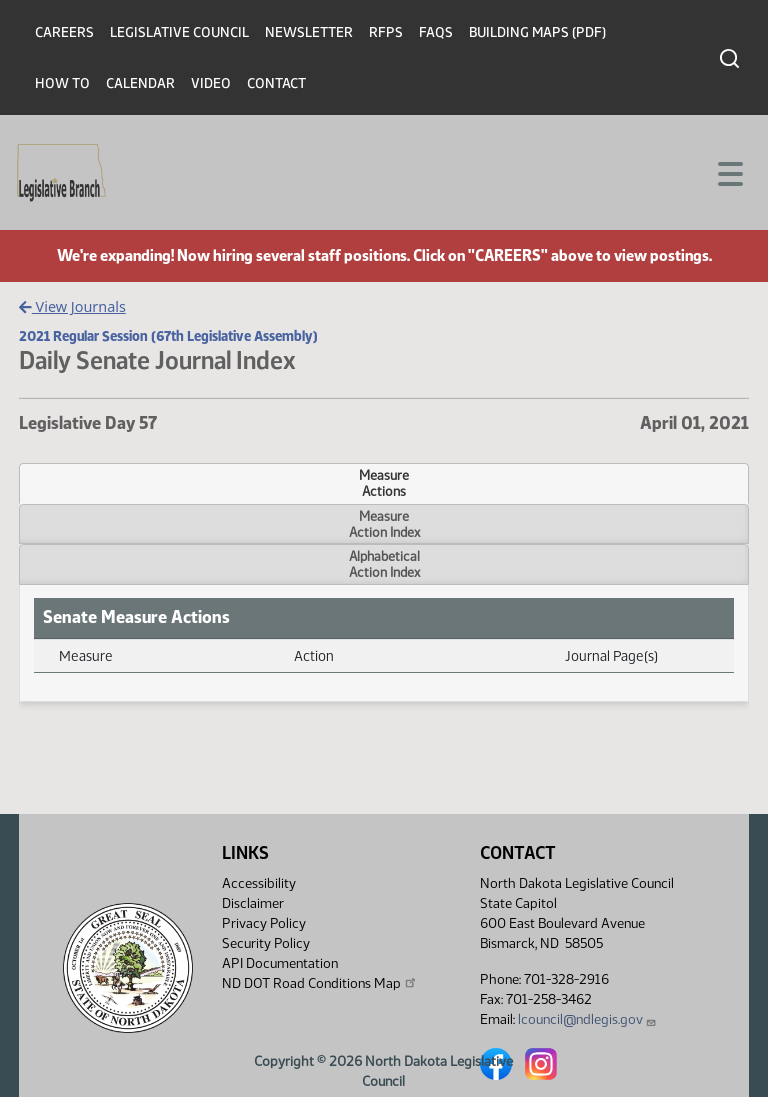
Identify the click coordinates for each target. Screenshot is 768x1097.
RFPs (386, 32)
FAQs (436, 32)
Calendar (140, 83)
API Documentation (280, 963)
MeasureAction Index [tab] (384, 524)
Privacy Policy (264, 923)
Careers (64, 32)
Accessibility (259, 883)
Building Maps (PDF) (537, 32)
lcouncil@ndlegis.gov (587, 1019)
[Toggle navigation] (729, 172)
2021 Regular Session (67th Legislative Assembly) (168, 336)
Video (211, 83)
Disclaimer (253, 903)
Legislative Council (179, 32)
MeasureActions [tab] (384, 483)
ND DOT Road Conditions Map (320, 983)
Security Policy (266, 943)
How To (62, 83)
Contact (276, 83)
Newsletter (309, 32)
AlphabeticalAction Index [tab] (384, 564)
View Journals (72, 306)
